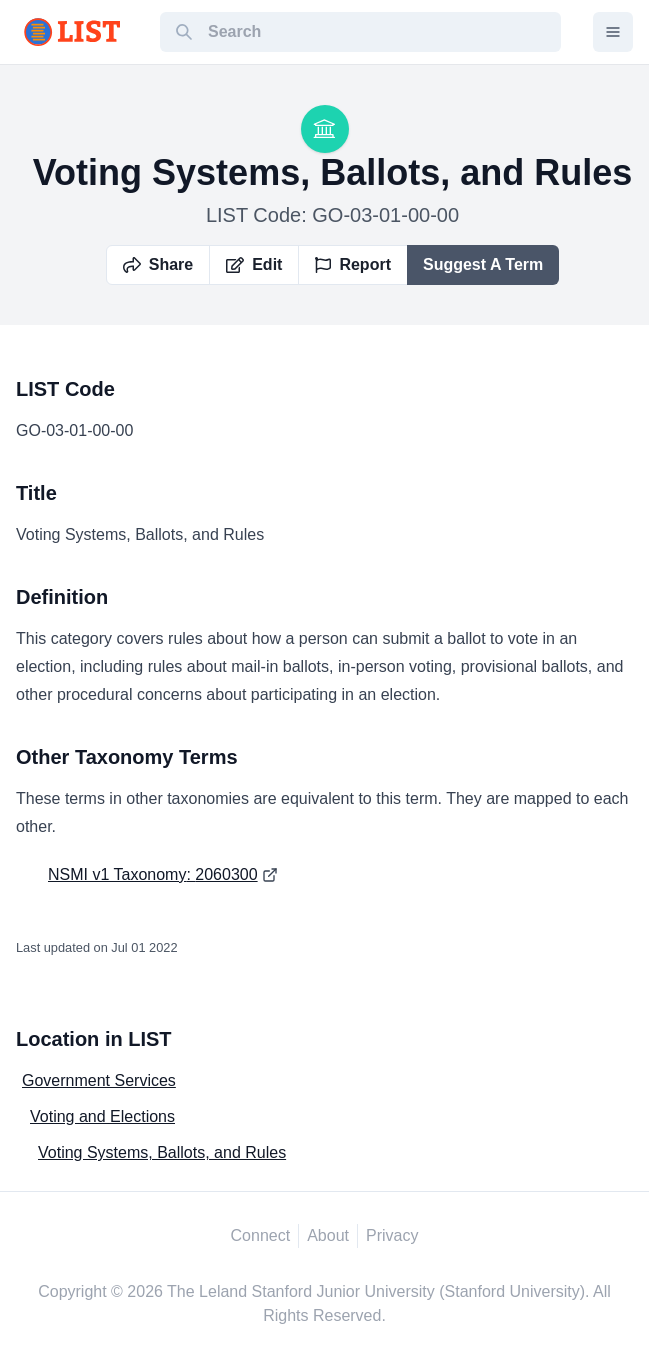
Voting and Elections (102, 1116)
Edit (254, 264)
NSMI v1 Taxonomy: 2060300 (153, 874)
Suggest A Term (483, 264)
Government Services (99, 1080)
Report (353, 264)
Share (158, 264)
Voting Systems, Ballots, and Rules (162, 1152)
